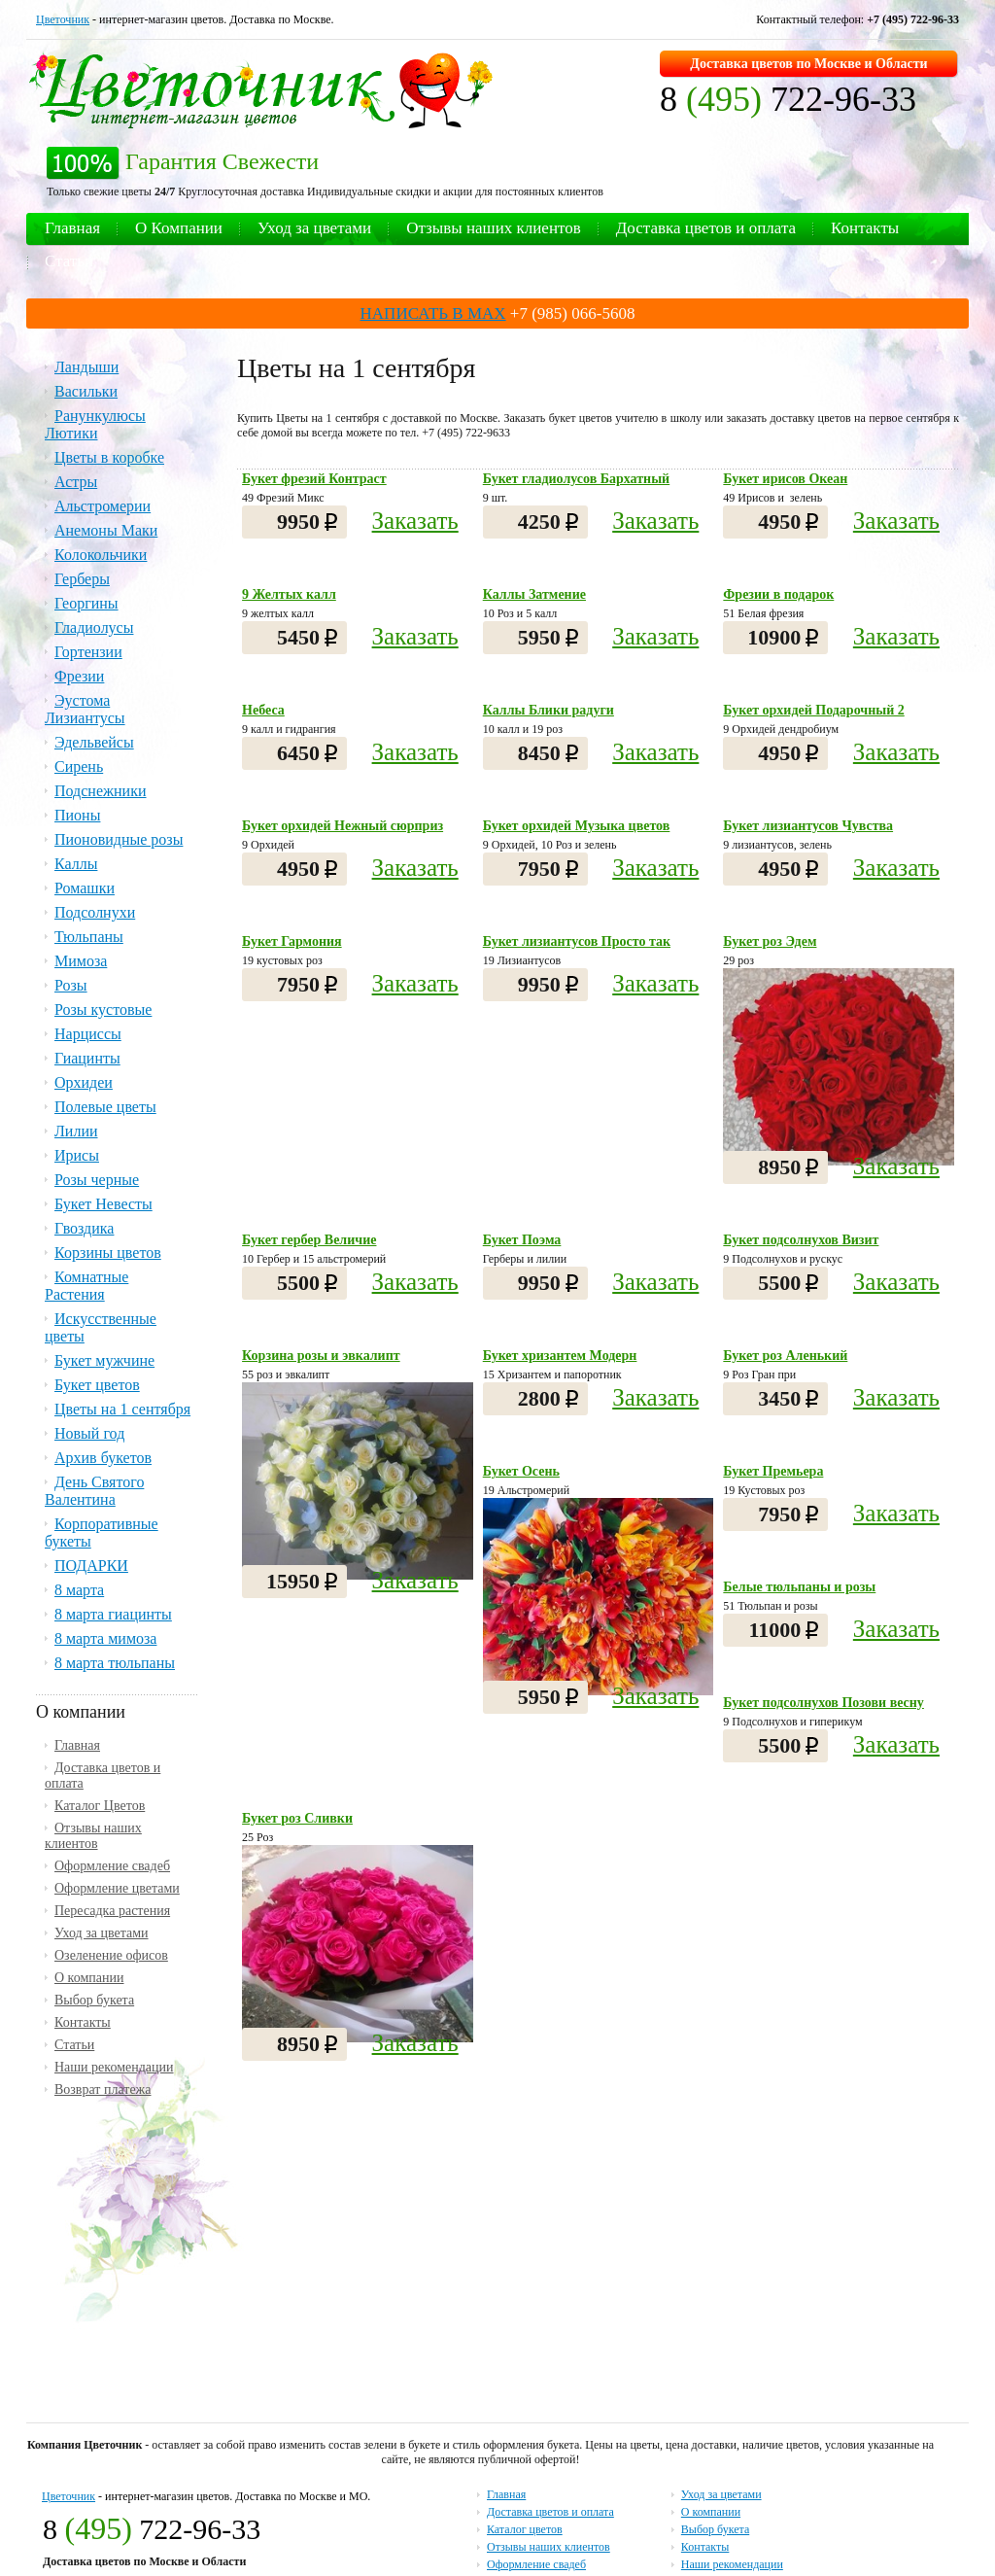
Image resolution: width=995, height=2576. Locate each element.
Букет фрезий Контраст (314, 478)
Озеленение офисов (111, 1955)
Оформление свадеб (112, 1866)
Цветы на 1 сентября (122, 1409)
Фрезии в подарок (778, 594)
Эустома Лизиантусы (85, 709)
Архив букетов (103, 1457)
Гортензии (88, 652)
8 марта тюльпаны (114, 1662)
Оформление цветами (117, 1888)
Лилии (76, 1131)
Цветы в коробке (109, 457)
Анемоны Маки (105, 530)
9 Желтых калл (289, 594)
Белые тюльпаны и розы (799, 1587)
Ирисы (76, 1155)
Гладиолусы (93, 627)
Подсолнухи (94, 912)
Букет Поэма (522, 1240)
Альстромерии (102, 506)
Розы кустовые (103, 1009)
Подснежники (100, 791)
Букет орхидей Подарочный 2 (813, 710)
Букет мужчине (104, 1360)
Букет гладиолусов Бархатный (576, 478)
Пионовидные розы (118, 839)
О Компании (179, 228)
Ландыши (86, 367)
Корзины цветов (107, 1252)
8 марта (79, 1590)
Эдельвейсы (94, 742)
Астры (75, 481)
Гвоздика (84, 1228)
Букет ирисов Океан (785, 478)
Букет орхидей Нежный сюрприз (342, 825)
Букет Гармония (292, 941)
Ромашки (84, 888)
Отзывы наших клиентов (493, 228)
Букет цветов (97, 1384)
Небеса (263, 710)
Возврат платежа (103, 2089)
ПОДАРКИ (91, 1565)
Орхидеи (83, 1082)
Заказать (415, 520)
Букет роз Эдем (769, 941)
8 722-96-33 (788, 99)
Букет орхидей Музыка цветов (576, 825)
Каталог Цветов (99, 1805)
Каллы (75, 863)
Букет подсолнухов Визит (800, 1240)
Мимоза (80, 961)
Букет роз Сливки (297, 1818)
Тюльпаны (88, 936)
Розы (70, 985)
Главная (72, 228)
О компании (88, 1977)
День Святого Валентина (94, 1491)
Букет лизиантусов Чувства (808, 825)
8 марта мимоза (105, 1638)
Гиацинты (87, 1058)
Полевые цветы (105, 1106)
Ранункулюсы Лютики (95, 424)
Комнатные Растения (86, 1286)
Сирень (78, 766)
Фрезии (79, 676)
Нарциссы (87, 1034)
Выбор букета (94, 2000)
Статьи (69, 261)
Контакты (865, 228)
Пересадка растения (112, 1910)
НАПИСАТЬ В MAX (433, 313)
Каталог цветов (525, 2529)
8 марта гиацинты (113, 1614)
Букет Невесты (103, 1204)
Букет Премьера (773, 1471)
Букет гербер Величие (309, 1240)
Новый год (89, 1433)
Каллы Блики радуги (548, 710)
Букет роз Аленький (785, 1355)
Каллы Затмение (534, 594)
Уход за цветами (314, 228)
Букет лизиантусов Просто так (576, 941)
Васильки (86, 391)
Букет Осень (521, 1471)
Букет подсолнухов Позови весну (823, 1702)
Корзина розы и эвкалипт (321, 1355)
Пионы (77, 815)
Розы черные (96, 1179)
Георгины (86, 603)
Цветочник (62, 19)
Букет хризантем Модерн (560, 1355)
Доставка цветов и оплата (706, 228)
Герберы (82, 579)
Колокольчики (100, 554)
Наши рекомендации (114, 2067)
